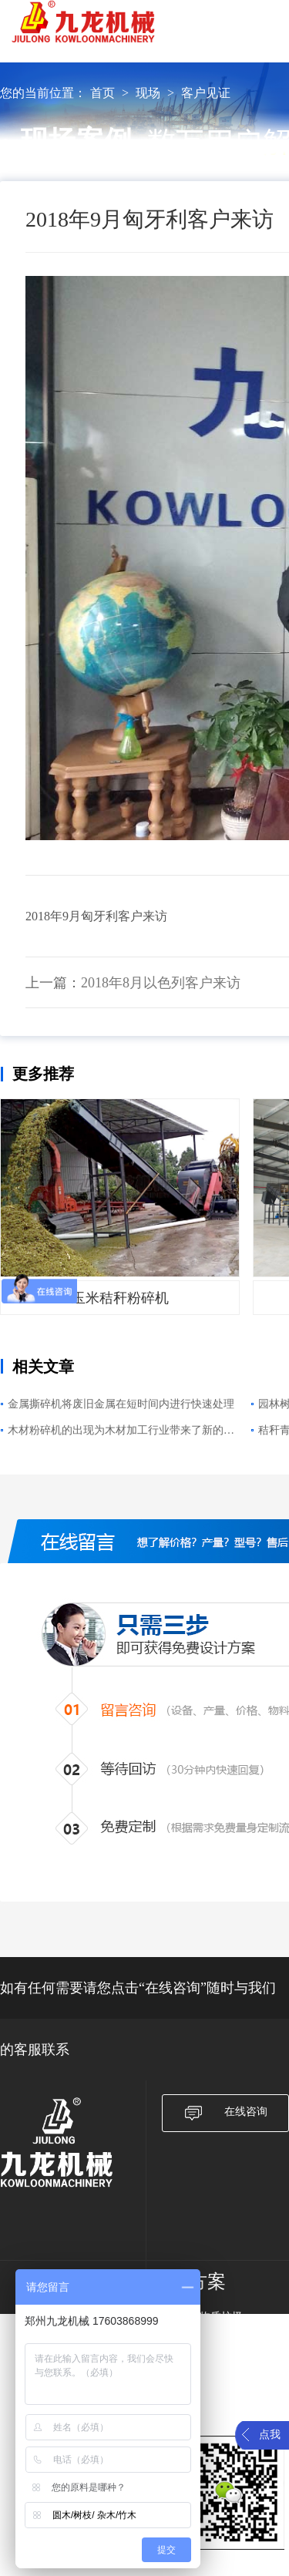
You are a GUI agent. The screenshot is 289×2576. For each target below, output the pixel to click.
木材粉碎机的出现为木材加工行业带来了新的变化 (121, 1432)
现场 (148, 92)
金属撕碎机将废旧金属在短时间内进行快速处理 (121, 1404)
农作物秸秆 (216, 2377)
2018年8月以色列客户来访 (160, 982)
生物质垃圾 (216, 2316)
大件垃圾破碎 (221, 2356)
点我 (270, 2434)
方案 (207, 2282)
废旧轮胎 (210, 2397)
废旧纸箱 (210, 2336)
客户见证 (205, 92)
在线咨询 (225, 2113)
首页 (102, 92)
